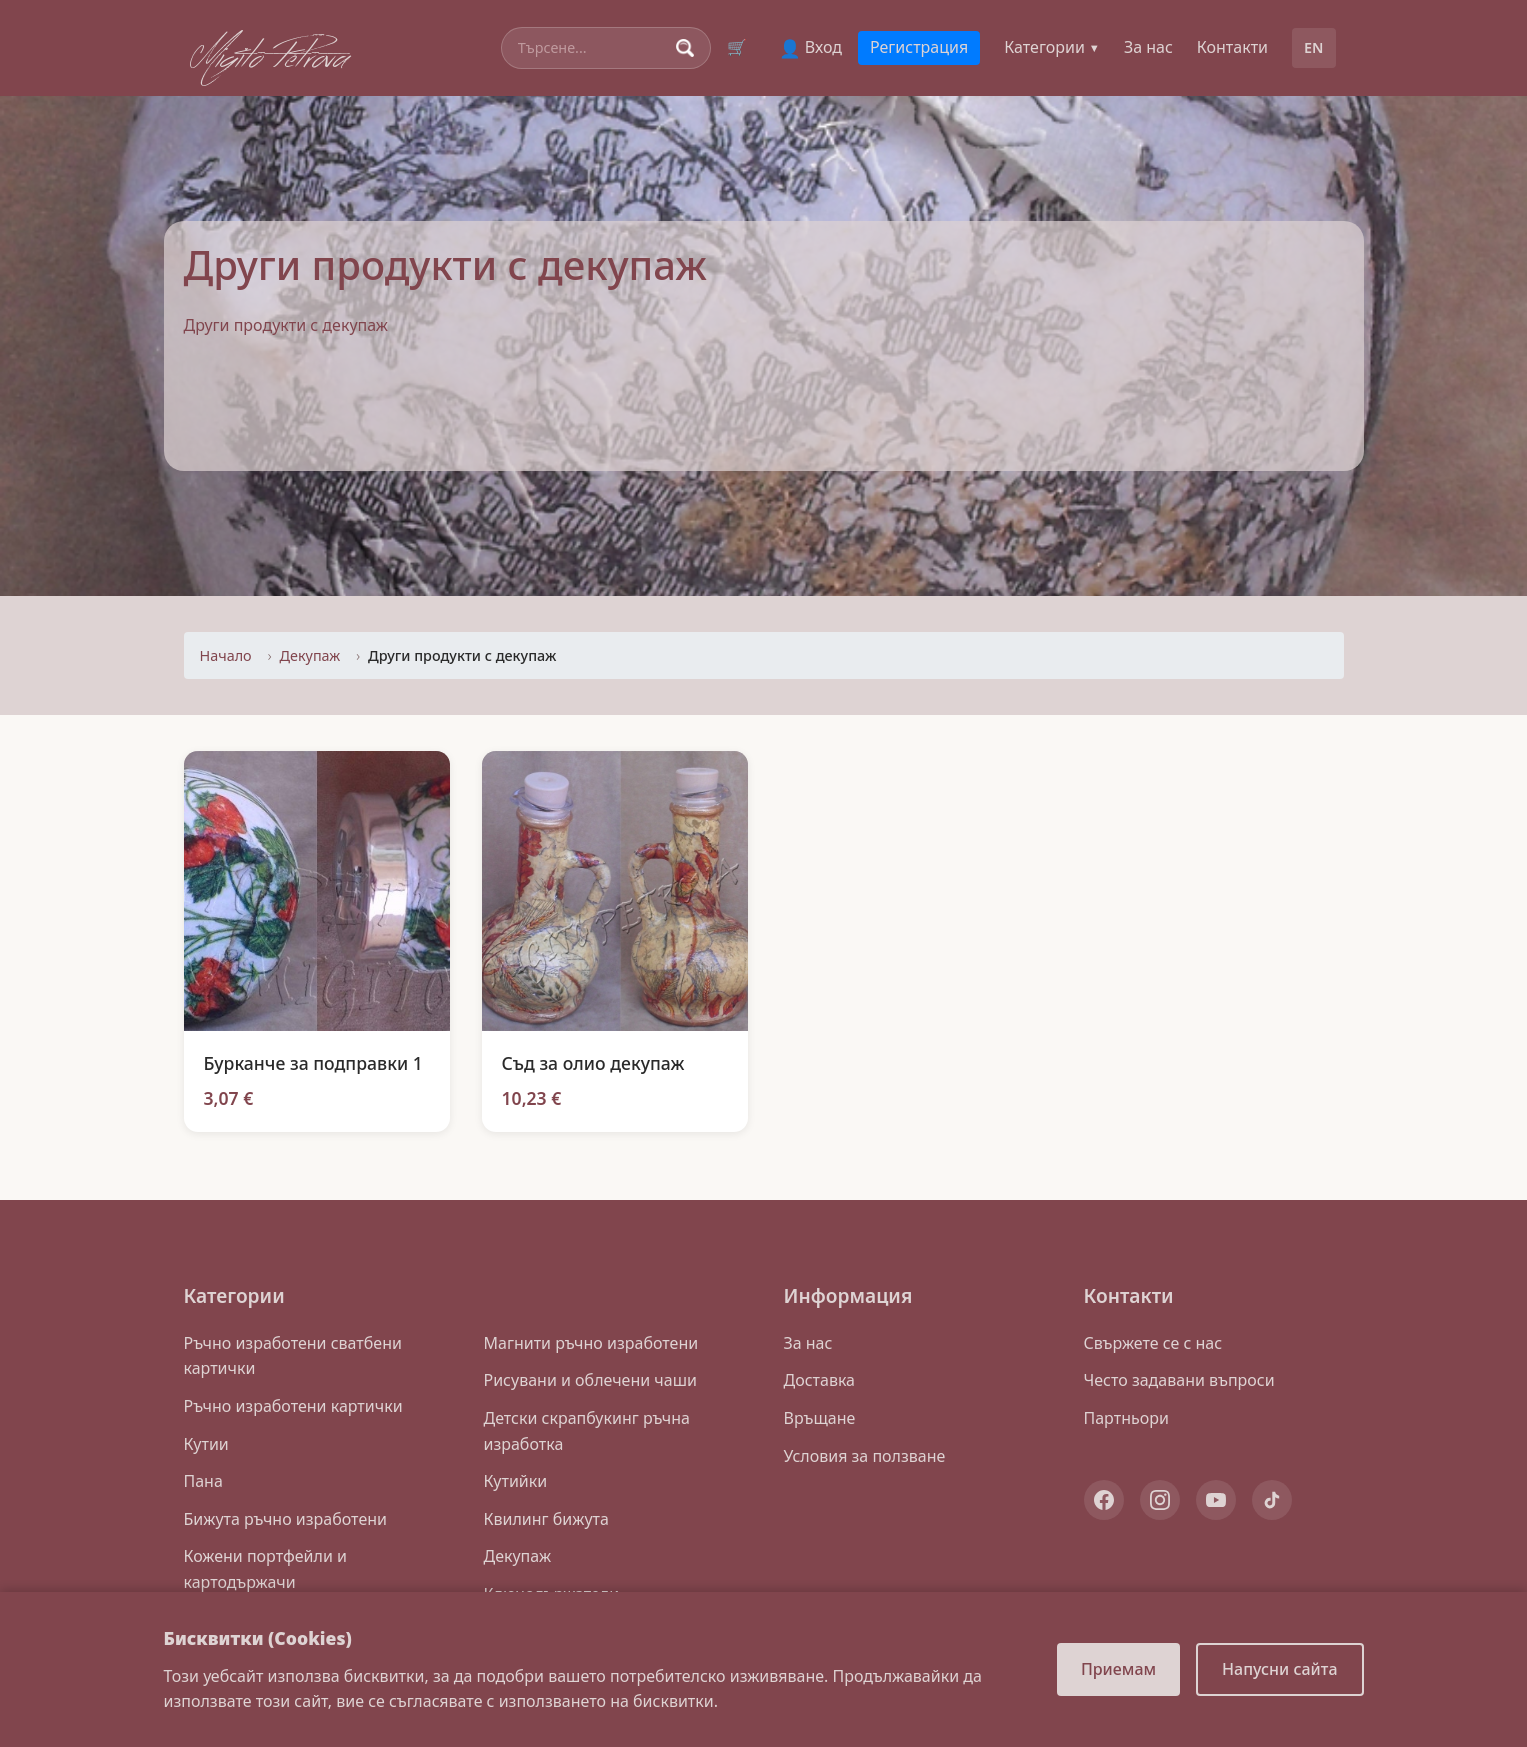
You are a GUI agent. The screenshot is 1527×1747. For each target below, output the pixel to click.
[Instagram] (1160, 1500)
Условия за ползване (865, 1456)
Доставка (820, 1380)
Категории (1052, 47)
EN (1313, 47)
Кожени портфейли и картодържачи (265, 1569)
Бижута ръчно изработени (285, 1519)
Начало (226, 655)
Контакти (1232, 47)
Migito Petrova (270, 53)
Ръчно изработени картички (293, 1406)
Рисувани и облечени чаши (590, 1380)
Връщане (820, 1418)
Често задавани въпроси (1179, 1380)
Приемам (1118, 1669)
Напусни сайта (1279, 1669)
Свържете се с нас (1153, 1343)
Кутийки (516, 1481)
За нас (1148, 47)
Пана (203, 1481)
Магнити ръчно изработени (591, 1343)
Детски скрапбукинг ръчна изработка (587, 1431)
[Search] (593, 47)
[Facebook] (1104, 1500)
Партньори (1126, 1418)
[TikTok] (1272, 1500)
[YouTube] (1216, 1500)
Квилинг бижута (546, 1519)
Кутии (206, 1444)
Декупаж (310, 655)
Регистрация (919, 47)
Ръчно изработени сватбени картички (293, 1356)
